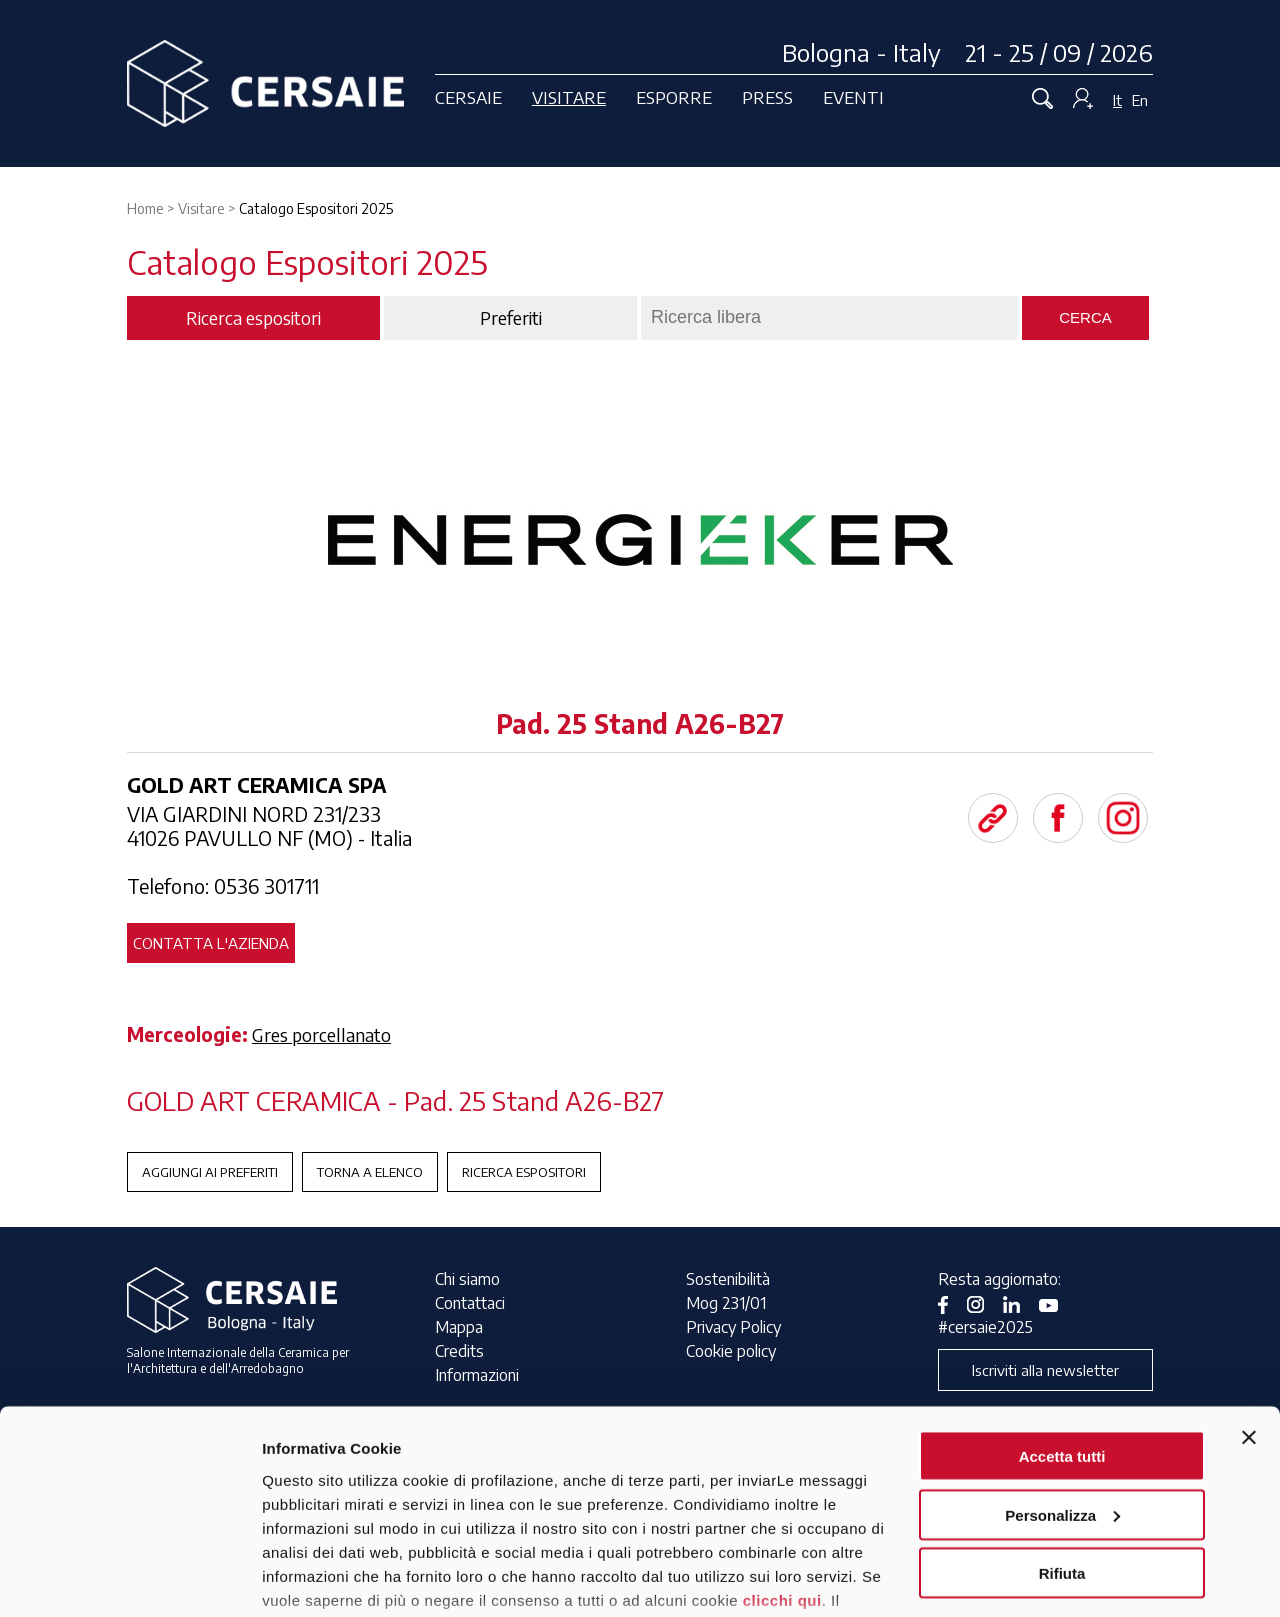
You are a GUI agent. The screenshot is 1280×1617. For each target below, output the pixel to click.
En (1140, 100)
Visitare (569, 97)
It (1117, 100)
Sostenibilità (728, 1279)
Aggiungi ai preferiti (210, 1172)
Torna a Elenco (370, 1172)
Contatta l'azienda (211, 943)
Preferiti (511, 318)
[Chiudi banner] (1249, 1315)
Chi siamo (467, 1279)
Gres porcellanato (321, 1034)
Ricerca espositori (524, 1172)
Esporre (674, 97)
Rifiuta (1062, 1450)
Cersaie (468, 97)
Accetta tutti (1062, 1333)
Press (767, 97)
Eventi (853, 97)
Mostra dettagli (316, 1577)
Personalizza (1062, 1392)
